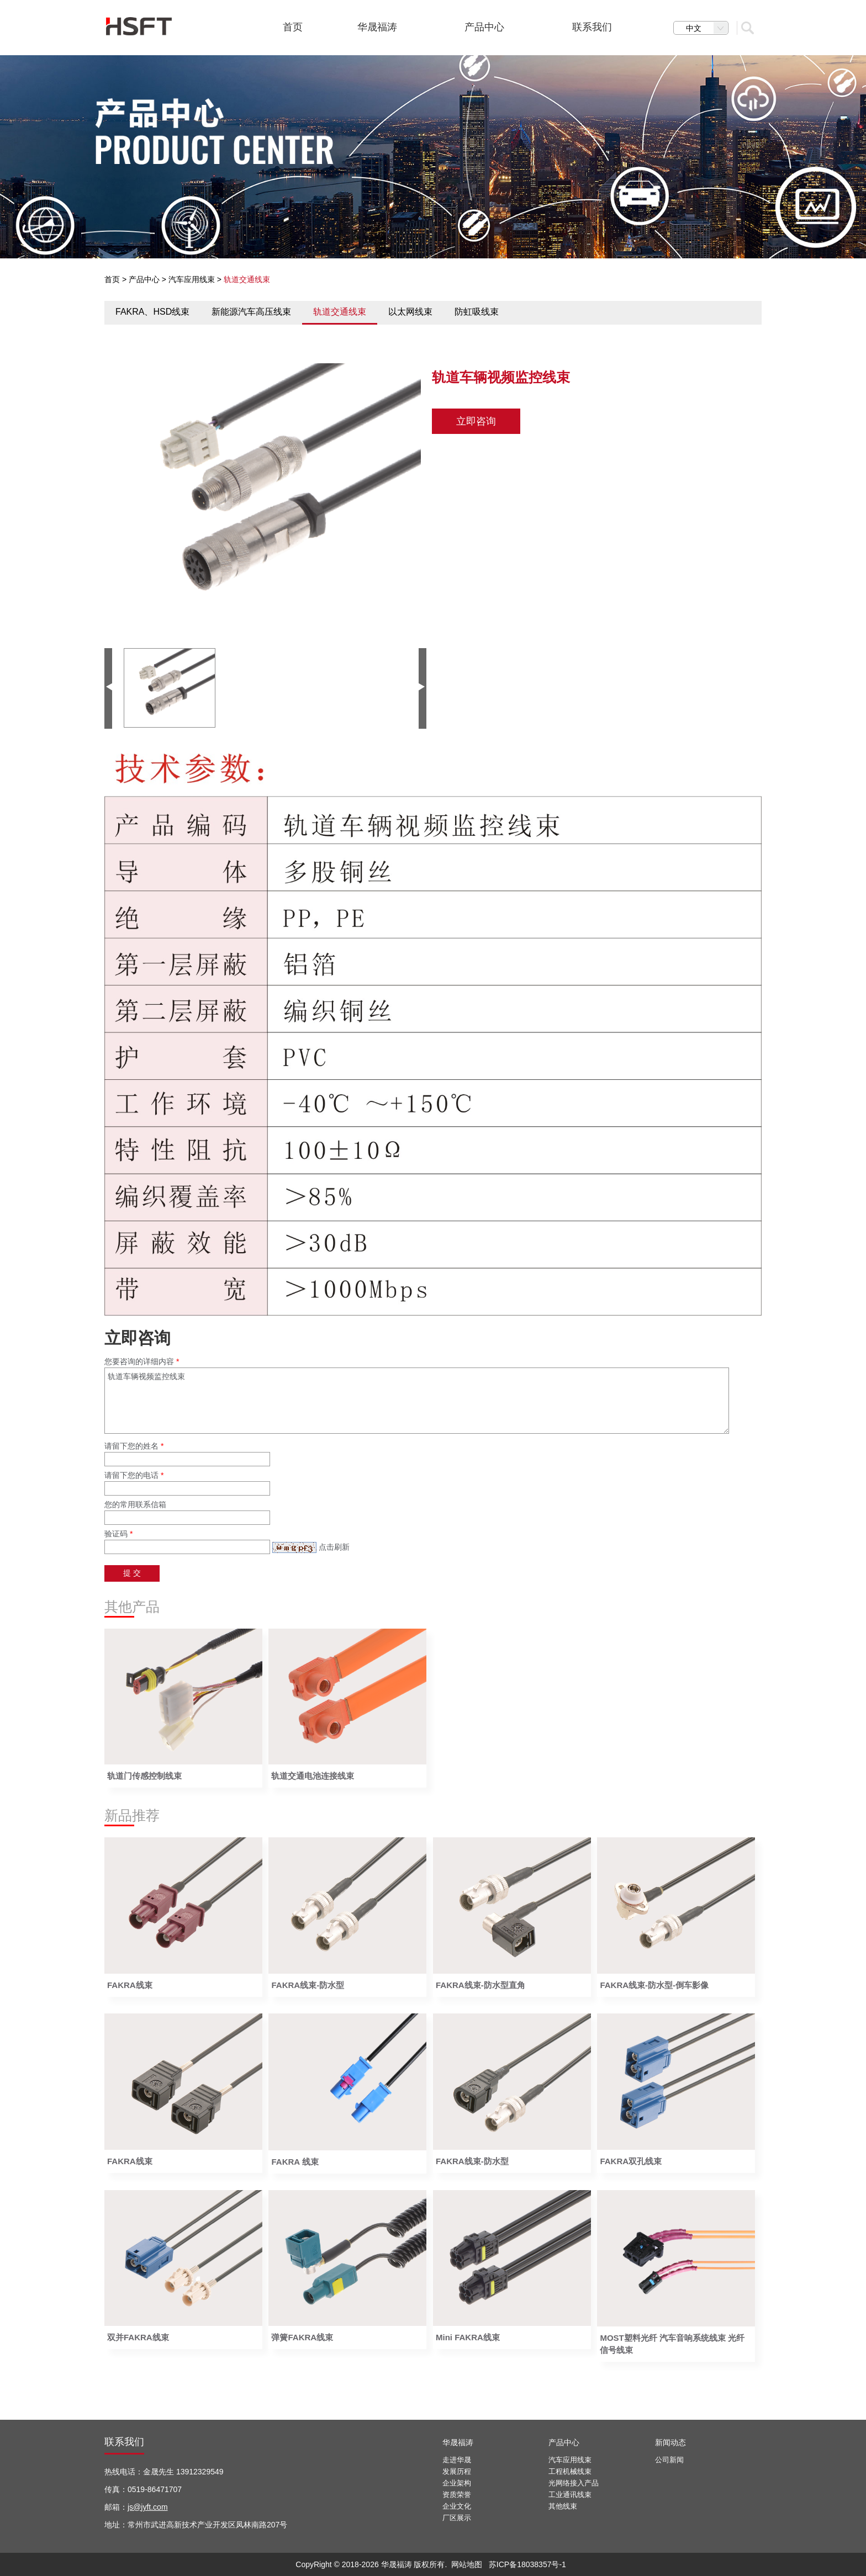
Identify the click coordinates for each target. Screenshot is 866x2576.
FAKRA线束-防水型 (307, 1985)
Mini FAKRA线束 (468, 2337)
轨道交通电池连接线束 (312, 1775)
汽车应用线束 (191, 279)
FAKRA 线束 (294, 2161)
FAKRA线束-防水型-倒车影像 (654, 1985)
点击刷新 (334, 1547)
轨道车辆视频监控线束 (416, 1400)
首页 (112, 279)
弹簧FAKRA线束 (302, 2337)
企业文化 (456, 2506)
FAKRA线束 (129, 1985)
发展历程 (456, 2471)
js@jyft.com (148, 2507)
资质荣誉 (456, 2494)
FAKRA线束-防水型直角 (480, 1985)
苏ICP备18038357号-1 (527, 2564)
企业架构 (456, 2483)
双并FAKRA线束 (138, 2337)
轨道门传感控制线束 (144, 1775)
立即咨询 (476, 421)
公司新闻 (669, 2460)
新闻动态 (670, 2442)
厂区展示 (456, 2518)
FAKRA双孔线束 (631, 2161)
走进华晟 (456, 2460)
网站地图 (466, 2564)
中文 (707, 28)
